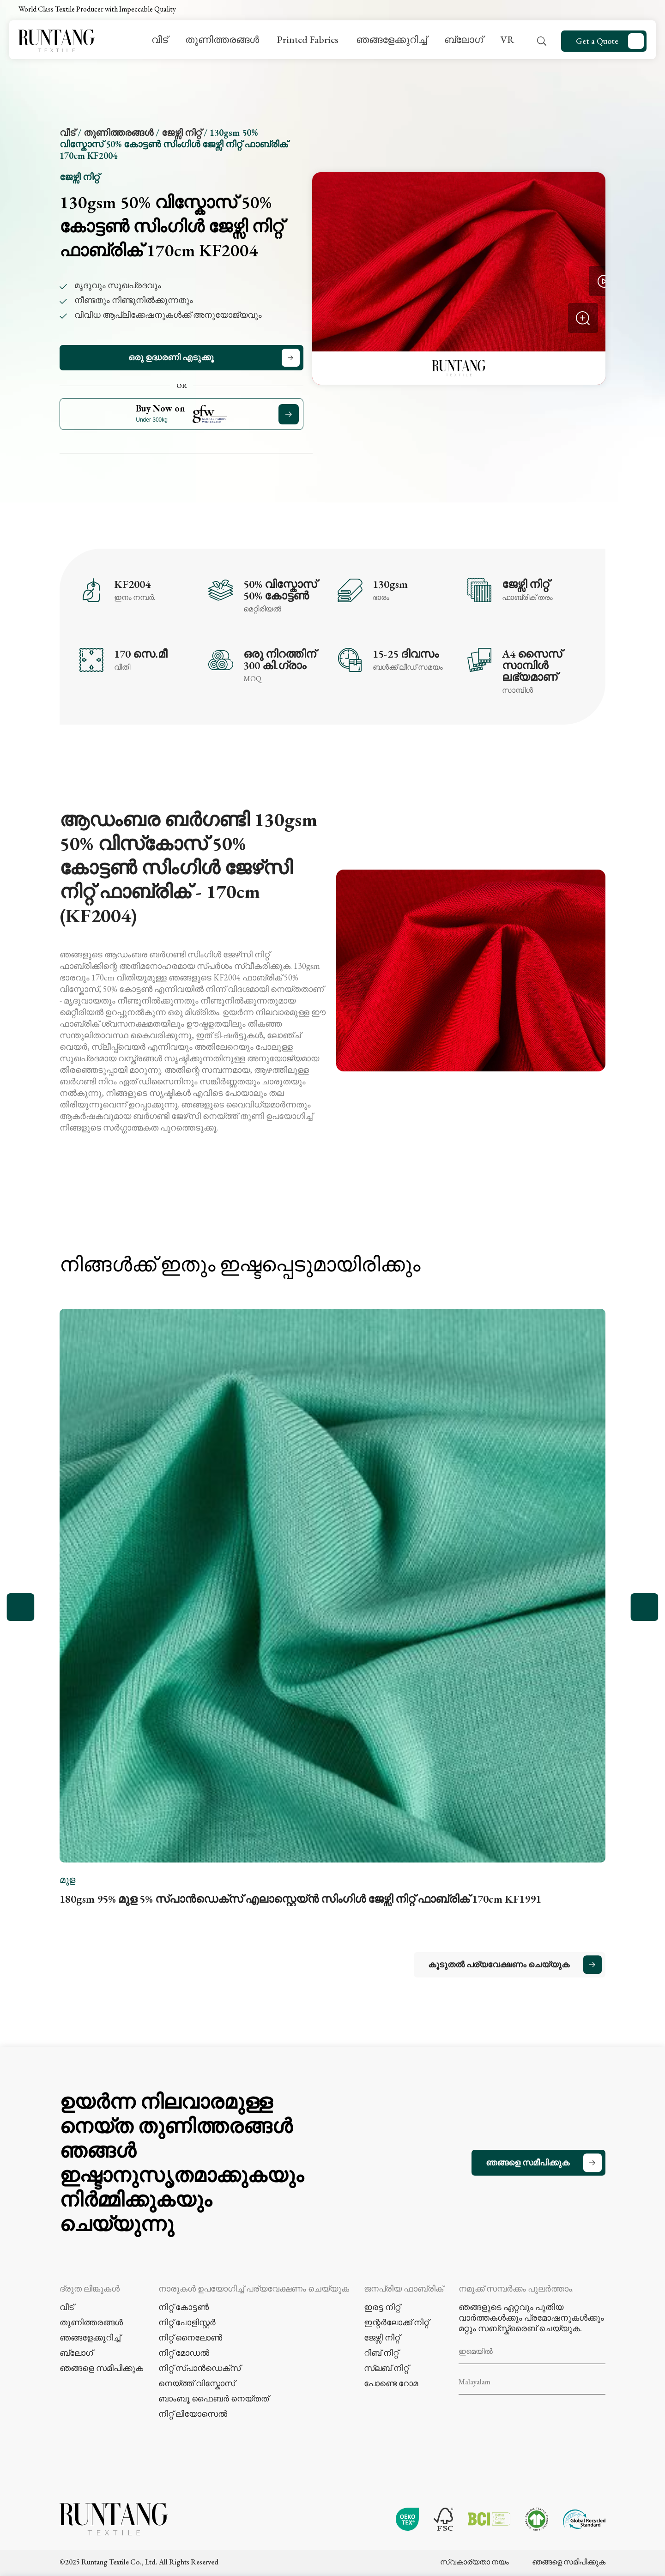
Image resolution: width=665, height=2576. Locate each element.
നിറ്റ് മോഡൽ (183, 2352)
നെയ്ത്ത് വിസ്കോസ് (196, 2383)
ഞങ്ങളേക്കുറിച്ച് (391, 39)
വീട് (159, 39)
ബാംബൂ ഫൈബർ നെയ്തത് (213, 2398)
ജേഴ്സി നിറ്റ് (181, 133)
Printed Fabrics (308, 39)
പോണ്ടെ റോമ (391, 2383)
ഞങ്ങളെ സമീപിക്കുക (527, 2162)
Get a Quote (597, 41)
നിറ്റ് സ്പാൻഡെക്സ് (199, 2368)
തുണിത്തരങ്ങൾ (222, 39)
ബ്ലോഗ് (463, 39)
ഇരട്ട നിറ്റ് (382, 2307)
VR (507, 39)
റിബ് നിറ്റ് (381, 2352)
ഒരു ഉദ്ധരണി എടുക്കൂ (171, 357)
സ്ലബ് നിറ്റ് (386, 2368)
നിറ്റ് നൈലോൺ (190, 2337)
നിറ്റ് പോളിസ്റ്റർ (187, 2322)
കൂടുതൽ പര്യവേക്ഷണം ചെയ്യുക (498, 1964)
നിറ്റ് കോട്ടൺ (183, 2307)
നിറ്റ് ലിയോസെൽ (192, 2413)
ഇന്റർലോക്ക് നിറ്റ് (396, 2322)
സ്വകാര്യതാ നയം (474, 2562)
